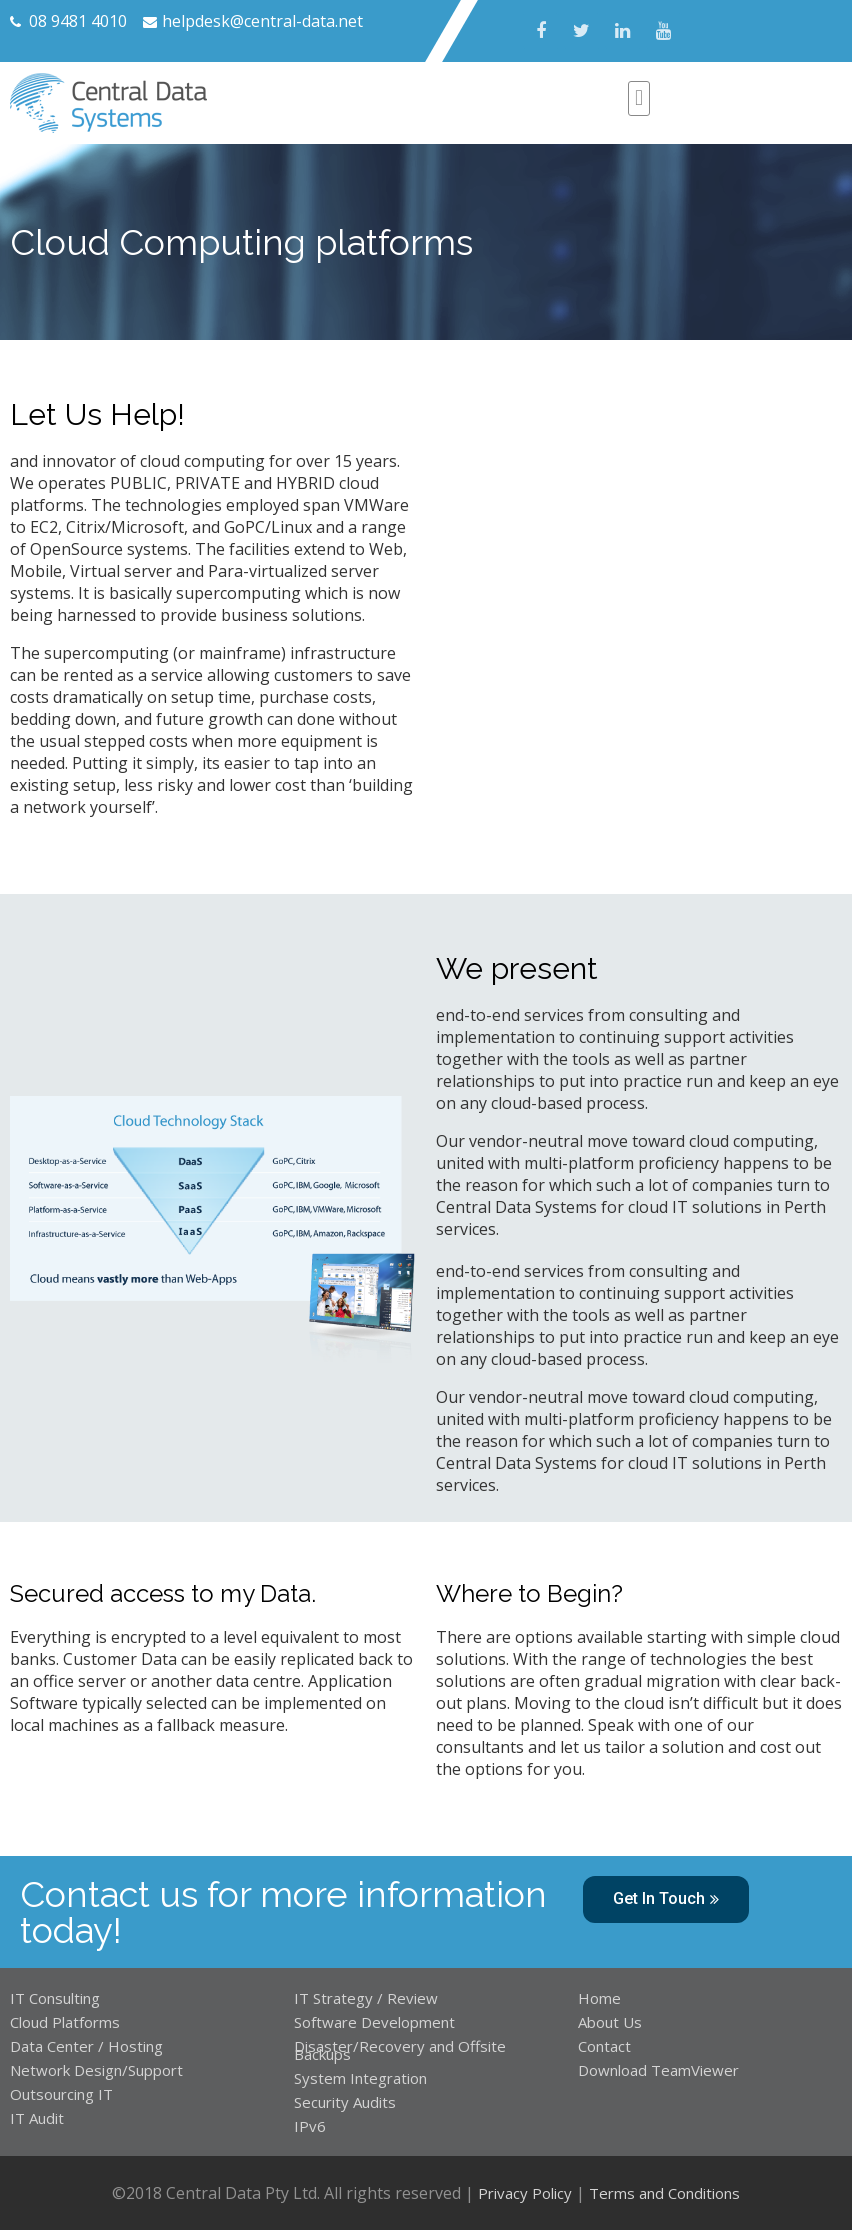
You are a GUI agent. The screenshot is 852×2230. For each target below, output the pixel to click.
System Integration (360, 2078)
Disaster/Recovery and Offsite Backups (400, 2050)
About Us (610, 2022)
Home (599, 1998)
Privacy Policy (525, 2193)
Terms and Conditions (664, 2193)
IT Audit (37, 2118)
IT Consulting (55, 1998)
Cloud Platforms (65, 2022)
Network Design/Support (96, 2070)
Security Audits (345, 2102)
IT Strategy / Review (366, 1998)
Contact (604, 2046)
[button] (666, 1899)
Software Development (374, 2022)
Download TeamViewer (660, 2070)
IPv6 (310, 2126)
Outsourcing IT (61, 2094)
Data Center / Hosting (86, 2046)
